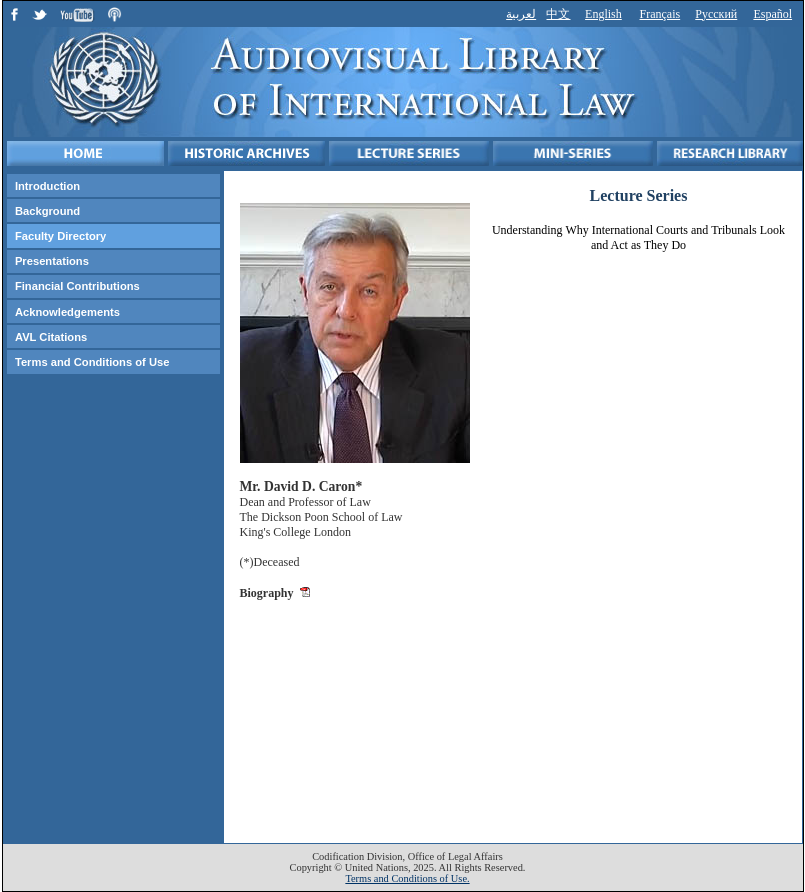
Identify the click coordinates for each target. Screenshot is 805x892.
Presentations (52, 261)
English (603, 14)
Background (47, 211)
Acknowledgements (67, 312)
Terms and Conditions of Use (92, 362)
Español (772, 14)
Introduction (47, 186)
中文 (558, 14)
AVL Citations (51, 337)
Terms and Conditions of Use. (407, 878)
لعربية (521, 14)
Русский (716, 14)
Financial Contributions (77, 286)
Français (660, 14)
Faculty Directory (60, 236)
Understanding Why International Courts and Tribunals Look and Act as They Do (638, 237)
